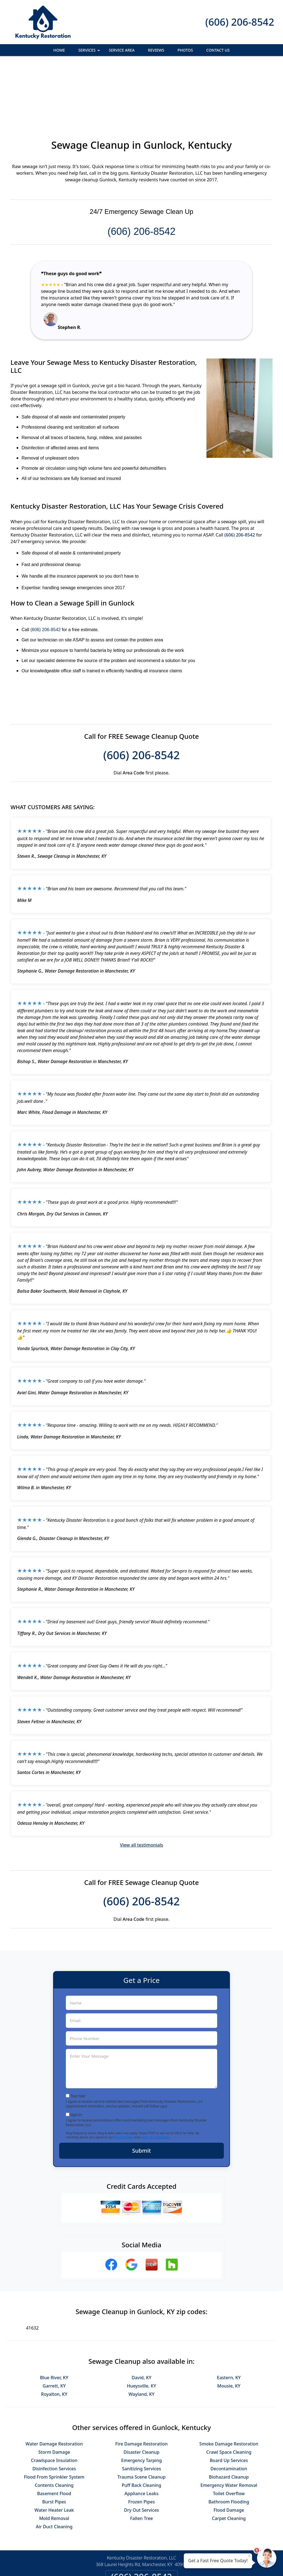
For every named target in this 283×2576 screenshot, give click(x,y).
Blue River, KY (54, 2317)
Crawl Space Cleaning (228, 2392)
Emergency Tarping (141, 2400)
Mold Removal (54, 2458)
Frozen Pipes (141, 2442)
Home (59, 50)
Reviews (156, 50)
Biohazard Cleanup (229, 2417)
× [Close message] (249, 2555)
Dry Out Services (141, 2450)
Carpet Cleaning (229, 2458)
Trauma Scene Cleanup (141, 2417)
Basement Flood (54, 2433)
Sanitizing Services (141, 2408)
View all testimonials (141, 1785)
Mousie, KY (228, 2326)
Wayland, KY (141, 2334)
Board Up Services (229, 2400)
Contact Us (218, 50)
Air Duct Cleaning (54, 2466)
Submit (141, 2090)
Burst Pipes (54, 2442)
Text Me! (78, 2035)
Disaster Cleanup (141, 2392)
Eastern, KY (229, 2317)
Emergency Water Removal (228, 2425)
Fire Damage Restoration (141, 2384)
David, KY (141, 2317)
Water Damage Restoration (54, 2384)
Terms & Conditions (155, 2077)
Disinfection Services (54, 2408)
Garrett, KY (54, 2326)
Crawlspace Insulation (54, 2400)
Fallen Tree (141, 2458)
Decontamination (229, 2408)
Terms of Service (183, 2564)
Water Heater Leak (54, 2450)
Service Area (122, 50)
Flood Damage (229, 2450)
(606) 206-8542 (239, 22)
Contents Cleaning (54, 2425)
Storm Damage (54, 2392)
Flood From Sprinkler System (54, 2417)
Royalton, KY (54, 2334)
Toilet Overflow (229, 2433)
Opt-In (76, 2054)
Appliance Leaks (142, 2433)
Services (89, 51)
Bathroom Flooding (228, 2442)
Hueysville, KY (141, 2326)
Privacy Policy (123, 2077)
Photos (185, 50)
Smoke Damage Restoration (228, 2384)
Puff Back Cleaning (141, 2425)
